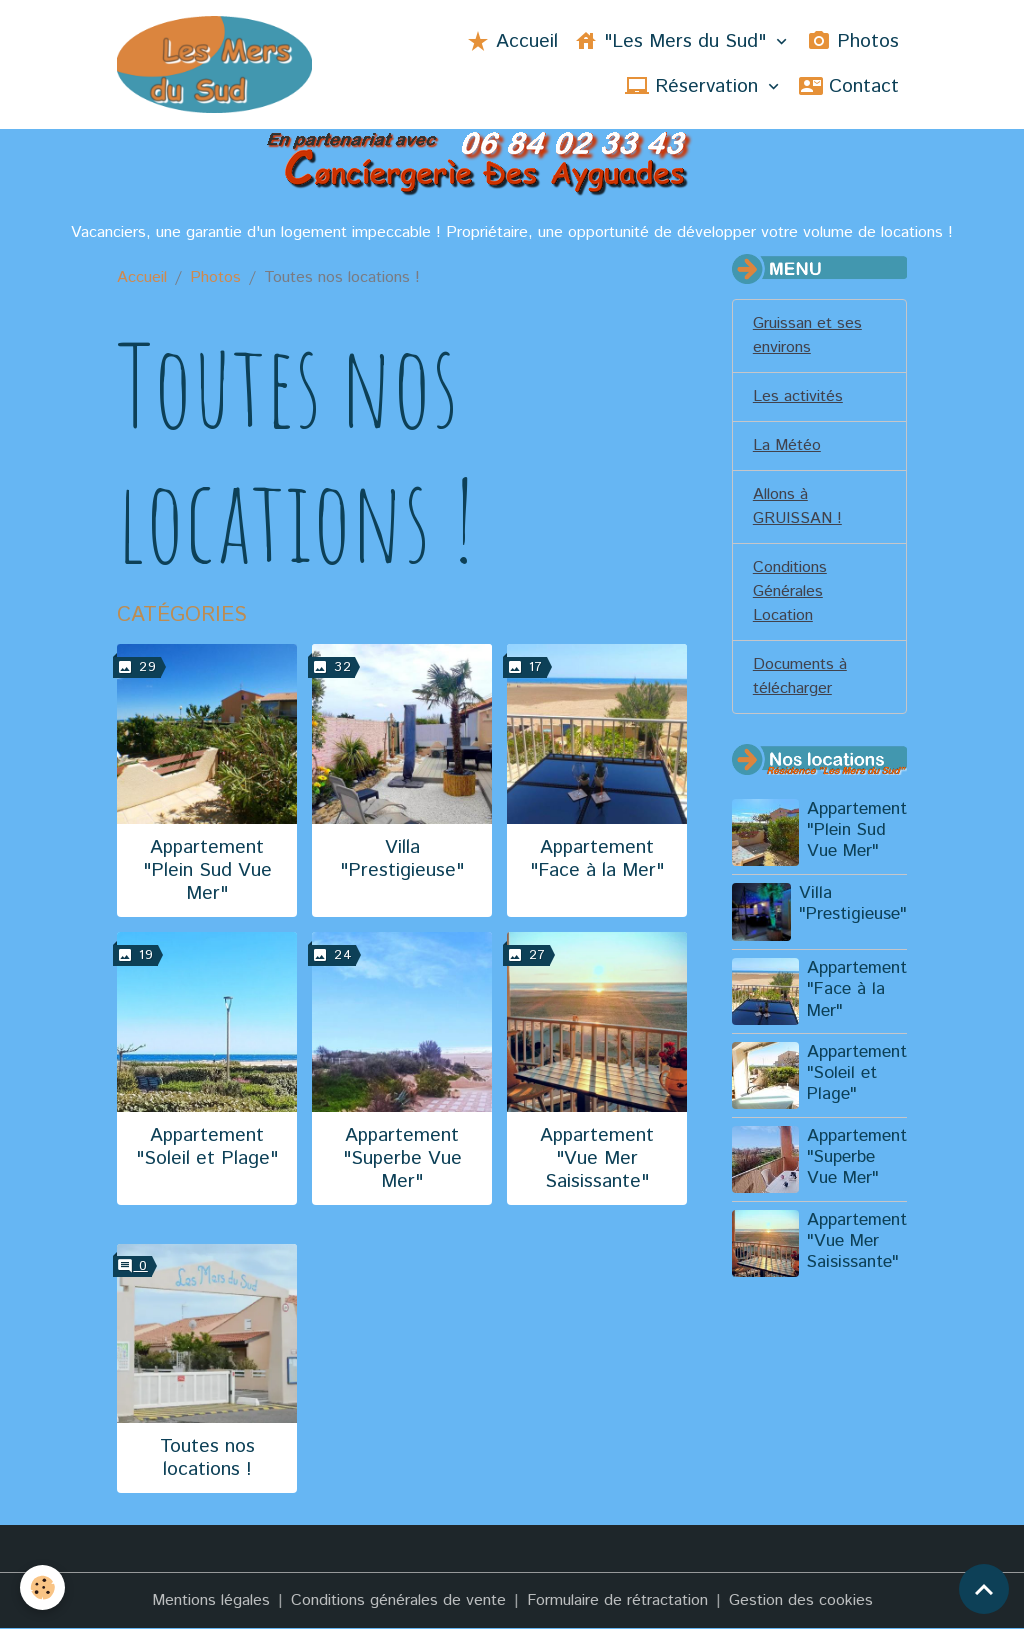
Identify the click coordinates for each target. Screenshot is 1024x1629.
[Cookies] (42, 1587)
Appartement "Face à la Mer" (597, 859)
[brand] (214, 64)
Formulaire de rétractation (617, 1600)
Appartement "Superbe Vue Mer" (402, 1158)
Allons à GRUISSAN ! (797, 506)
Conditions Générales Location (790, 591)
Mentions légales (211, 1600)
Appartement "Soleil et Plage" (207, 1147)
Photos (853, 41)
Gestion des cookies (801, 1600)
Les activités (798, 396)
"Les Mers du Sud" (673, 41)
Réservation (694, 86)
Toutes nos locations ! (207, 1458)
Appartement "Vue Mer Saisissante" (597, 1158)
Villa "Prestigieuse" (402, 859)
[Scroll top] (984, 1589)
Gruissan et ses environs (807, 335)
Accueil (512, 41)
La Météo (787, 445)
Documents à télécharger (800, 676)
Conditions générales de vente (398, 1600)
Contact (849, 86)
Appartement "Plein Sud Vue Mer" (207, 870)
